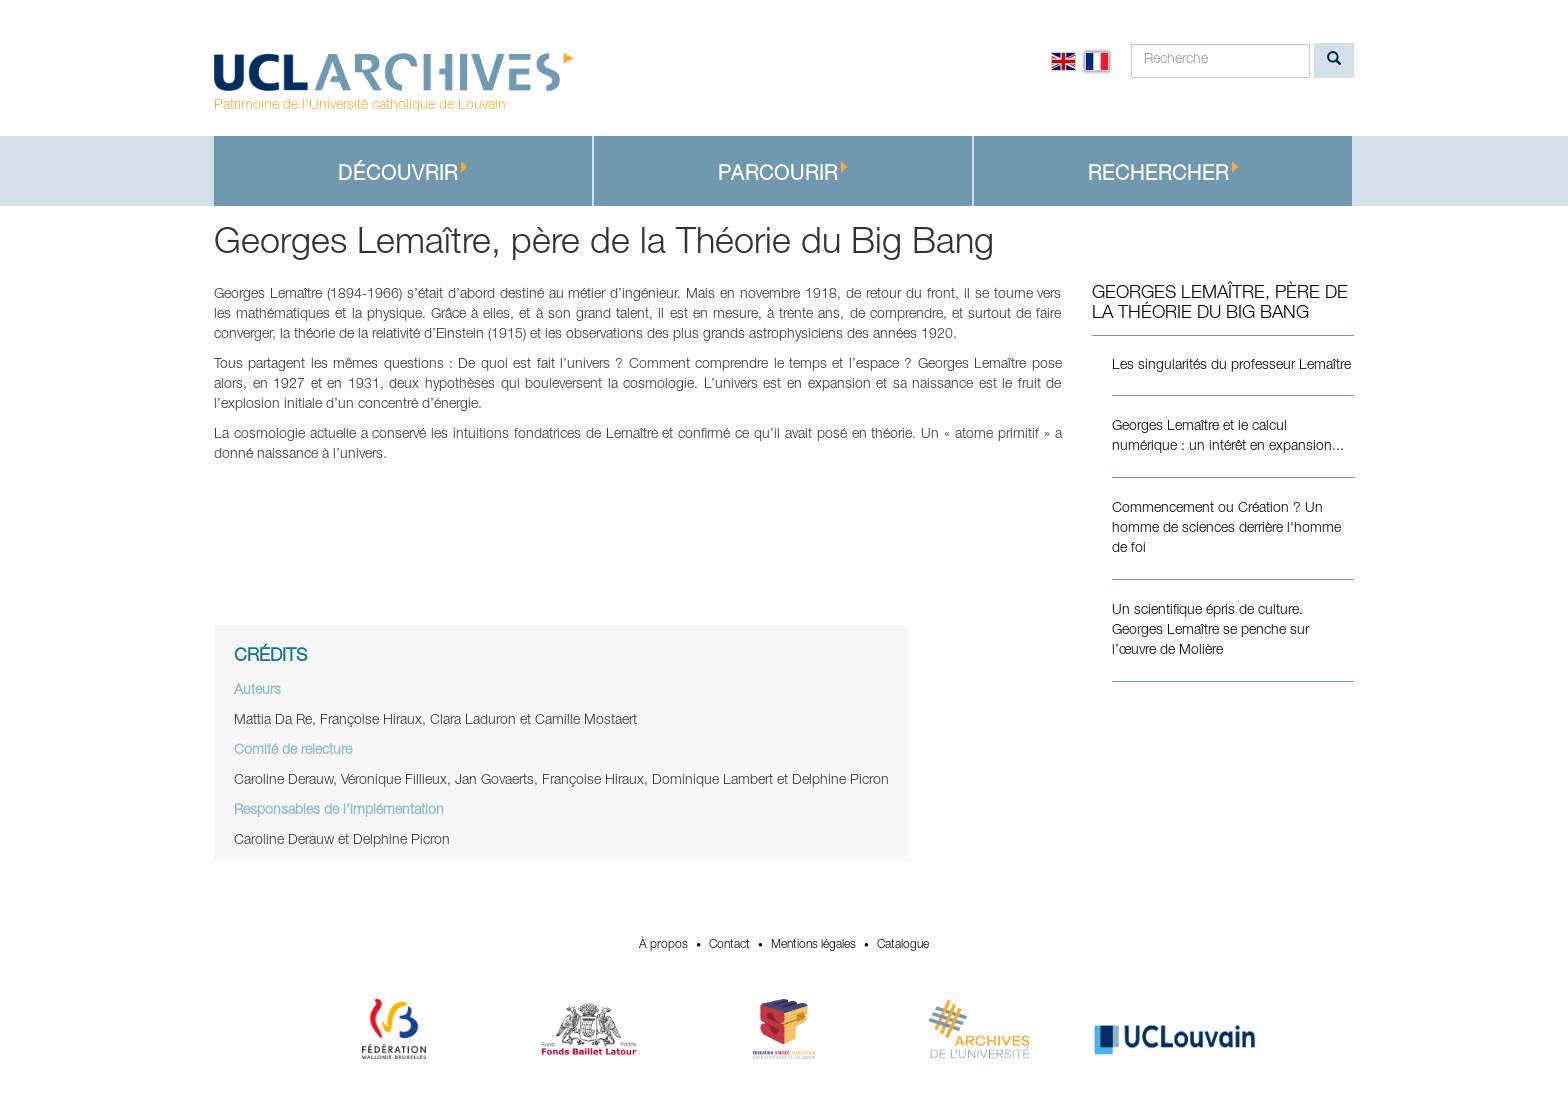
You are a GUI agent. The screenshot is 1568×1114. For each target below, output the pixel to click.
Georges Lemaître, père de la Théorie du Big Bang (1220, 304)
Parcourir (783, 173)
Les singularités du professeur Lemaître (1231, 366)
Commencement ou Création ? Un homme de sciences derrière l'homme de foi (1226, 529)
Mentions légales (813, 945)
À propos (663, 945)
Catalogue (903, 945)
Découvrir (403, 173)
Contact (729, 945)
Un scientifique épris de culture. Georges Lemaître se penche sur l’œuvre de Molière (1210, 631)
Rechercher (1163, 173)
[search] (1334, 60)
